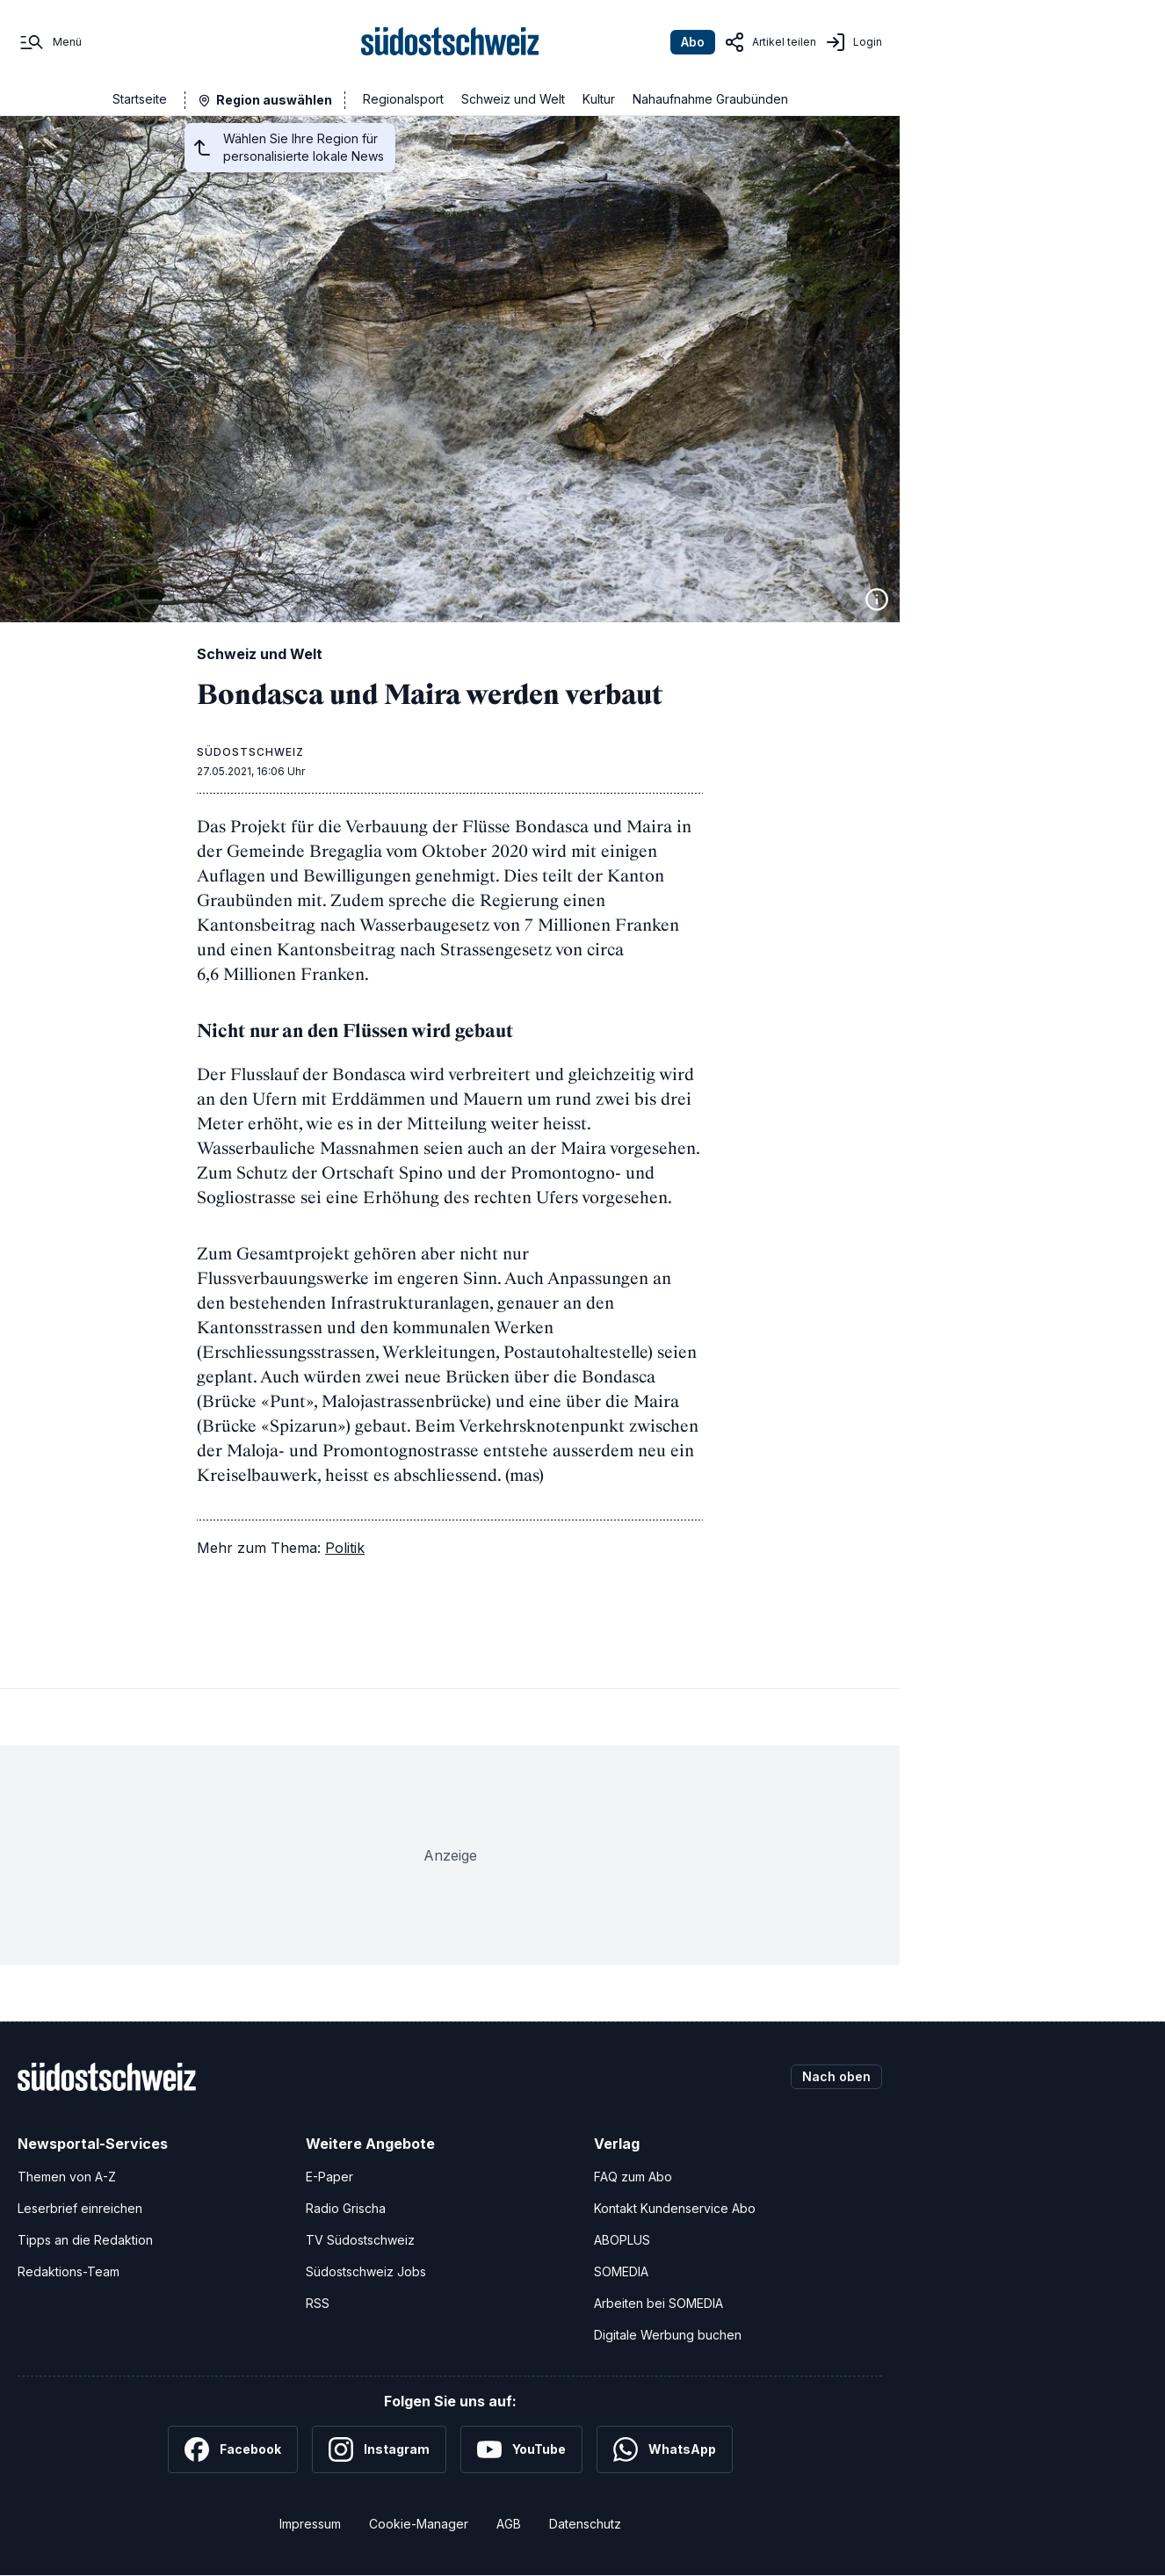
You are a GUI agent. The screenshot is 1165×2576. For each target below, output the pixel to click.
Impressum (310, 2523)
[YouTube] (521, 2449)
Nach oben (836, 2076)
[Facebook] (233, 2449)
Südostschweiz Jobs (366, 2271)
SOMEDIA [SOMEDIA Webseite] (621, 2271)
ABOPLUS (622, 2239)
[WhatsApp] (665, 2449)
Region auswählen (274, 99)
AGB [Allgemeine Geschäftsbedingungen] (508, 2523)
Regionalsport (403, 98)
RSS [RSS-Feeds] (317, 2303)
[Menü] (50, 42)
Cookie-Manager (418, 2523)
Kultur (598, 98)
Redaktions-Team (68, 2271)
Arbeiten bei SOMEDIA (658, 2303)
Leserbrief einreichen (80, 2208)
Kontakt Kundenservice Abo (675, 2208)
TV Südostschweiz (360, 2239)
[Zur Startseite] (450, 42)
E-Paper (329, 2176)
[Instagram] (379, 2449)
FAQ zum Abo (633, 2176)
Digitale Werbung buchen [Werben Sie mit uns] (668, 2334)
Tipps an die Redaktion (85, 2239)
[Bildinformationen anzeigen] (877, 599)
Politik (345, 1547)
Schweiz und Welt (513, 98)
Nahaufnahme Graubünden (710, 98)
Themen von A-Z (67, 2176)
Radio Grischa (346, 2208)
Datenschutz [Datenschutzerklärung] (585, 2523)
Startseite (139, 98)
